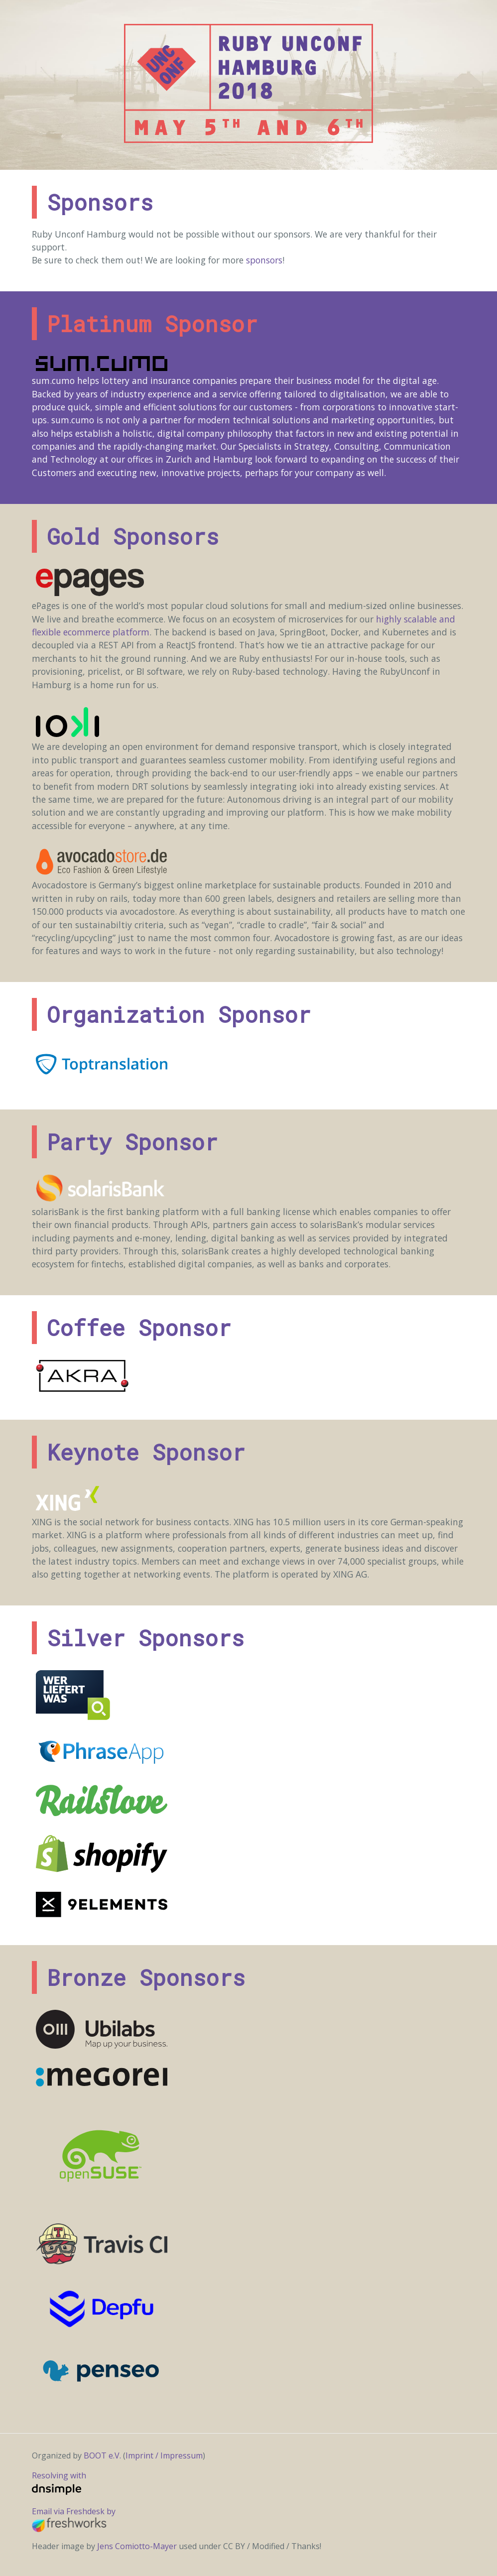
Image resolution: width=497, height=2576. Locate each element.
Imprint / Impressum (164, 2455)
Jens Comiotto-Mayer (138, 2546)
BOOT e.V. (102, 2455)
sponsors (264, 260)
